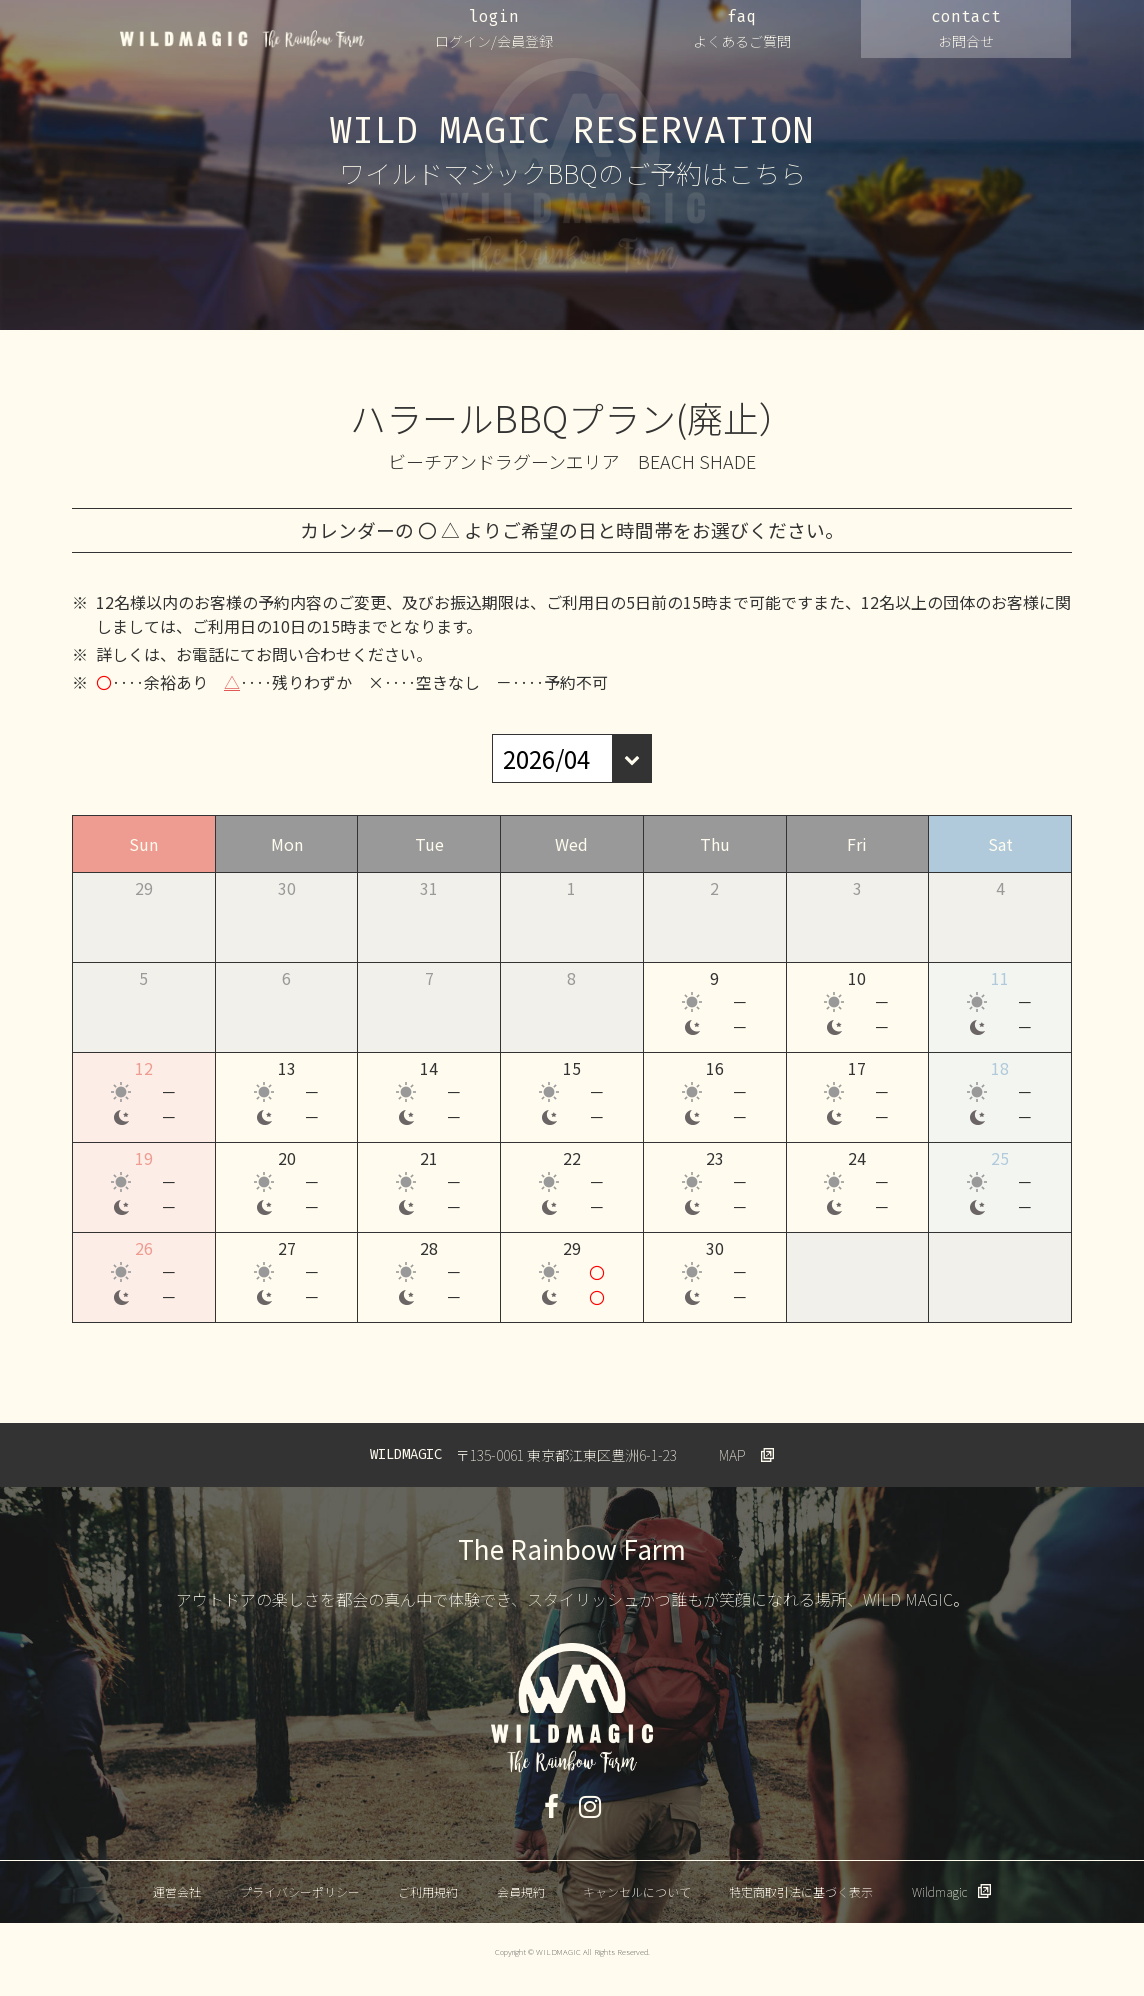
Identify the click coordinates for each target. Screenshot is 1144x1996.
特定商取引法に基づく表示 (801, 1891)
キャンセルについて (637, 1891)
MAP (732, 1455)
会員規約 (521, 1891)
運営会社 (177, 1891)
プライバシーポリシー (300, 1891)
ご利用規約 (428, 1891)
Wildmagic (939, 1891)
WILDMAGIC (242, 39)
